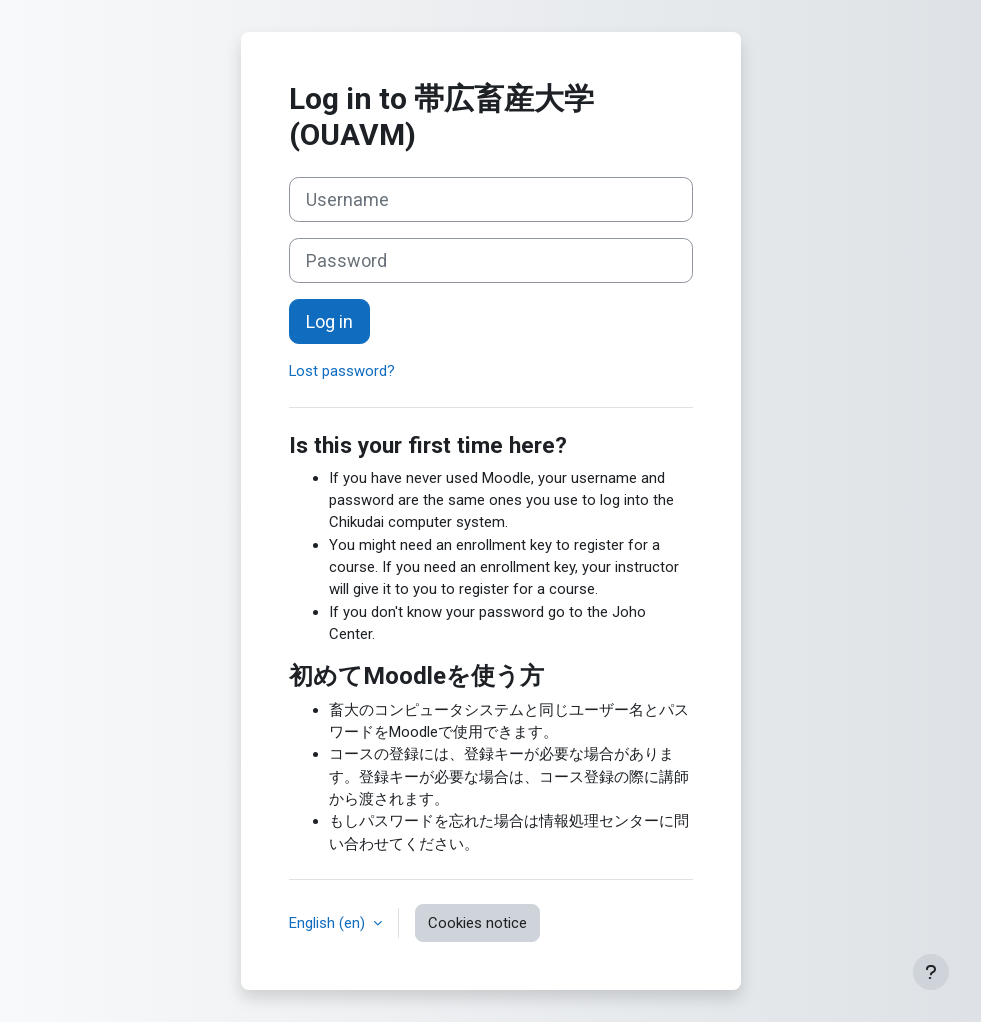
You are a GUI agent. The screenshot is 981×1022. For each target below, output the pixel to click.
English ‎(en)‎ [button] (329, 923)
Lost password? (342, 371)
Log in (329, 321)
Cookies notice (477, 923)
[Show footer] (931, 972)
